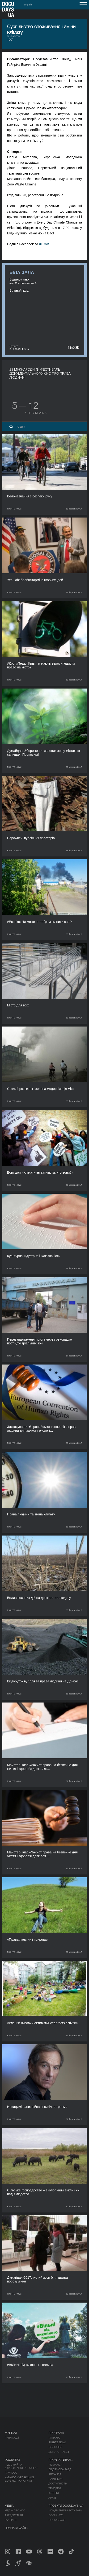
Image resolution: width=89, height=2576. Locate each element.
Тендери (54, 2488)
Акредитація (14, 2515)
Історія (53, 2493)
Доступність (57, 2483)
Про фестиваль (60, 2460)
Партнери (55, 2478)
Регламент (56, 2464)
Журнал (11, 2433)
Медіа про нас (15, 2510)
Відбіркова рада (59, 2469)
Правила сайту (16, 2528)
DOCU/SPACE (56, 2520)
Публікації (12, 2437)
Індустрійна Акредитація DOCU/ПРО (21, 2466)
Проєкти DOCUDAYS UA (65, 2505)
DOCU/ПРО (55, 2447)
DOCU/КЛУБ (55, 2515)
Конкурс (54, 2437)
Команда (54, 2474)
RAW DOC (11, 2472)
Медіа (9, 2505)
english (28, 4)
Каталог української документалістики (19, 2479)
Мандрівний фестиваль (65, 2510)
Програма (56, 2433)
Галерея (11, 2520)
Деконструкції (58, 2451)
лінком (44, 244)
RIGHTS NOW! (57, 2442)
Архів (52, 2497)
